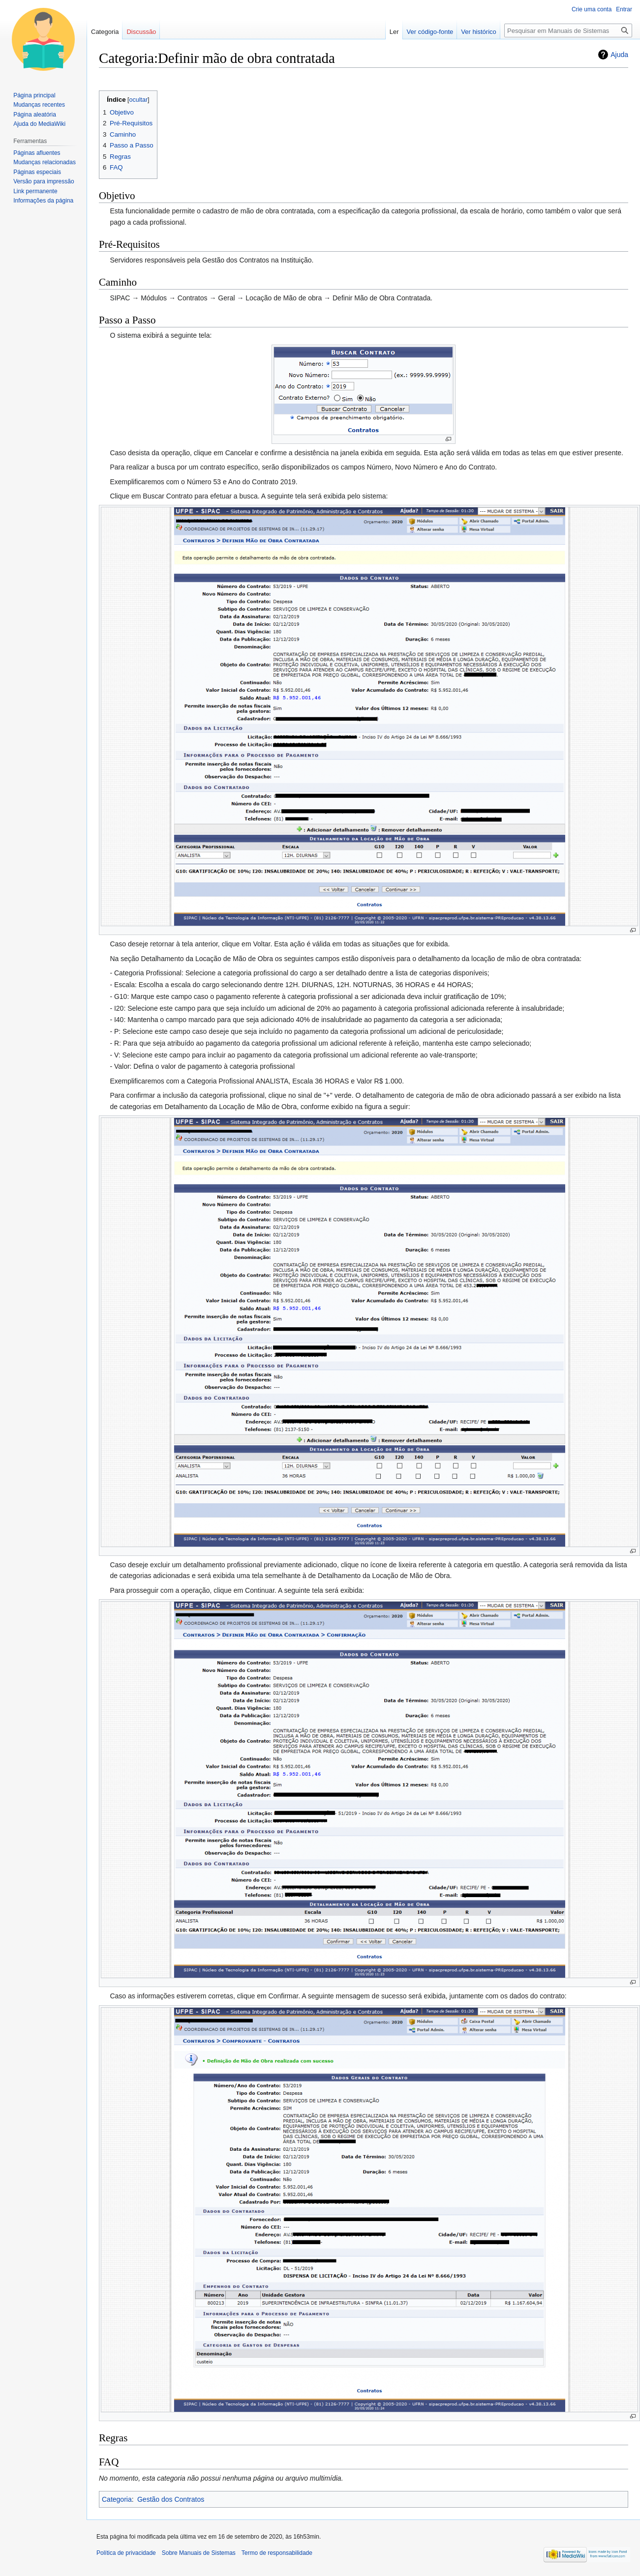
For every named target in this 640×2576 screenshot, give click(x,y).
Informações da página (43, 200)
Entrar (624, 9)
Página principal (34, 95)
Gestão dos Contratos (170, 2499)
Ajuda (619, 55)
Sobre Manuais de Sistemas (199, 2552)
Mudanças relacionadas (44, 162)
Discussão (141, 31)
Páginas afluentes (36, 152)
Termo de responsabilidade (277, 2552)
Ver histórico (478, 31)
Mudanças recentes (39, 104)
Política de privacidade (126, 2552)
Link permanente (35, 191)
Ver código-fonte (430, 31)
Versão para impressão (43, 181)
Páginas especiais (37, 172)
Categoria (117, 2499)
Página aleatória (34, 114)
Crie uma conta (591, 9)
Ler (394, 31)
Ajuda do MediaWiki (39, 123)
